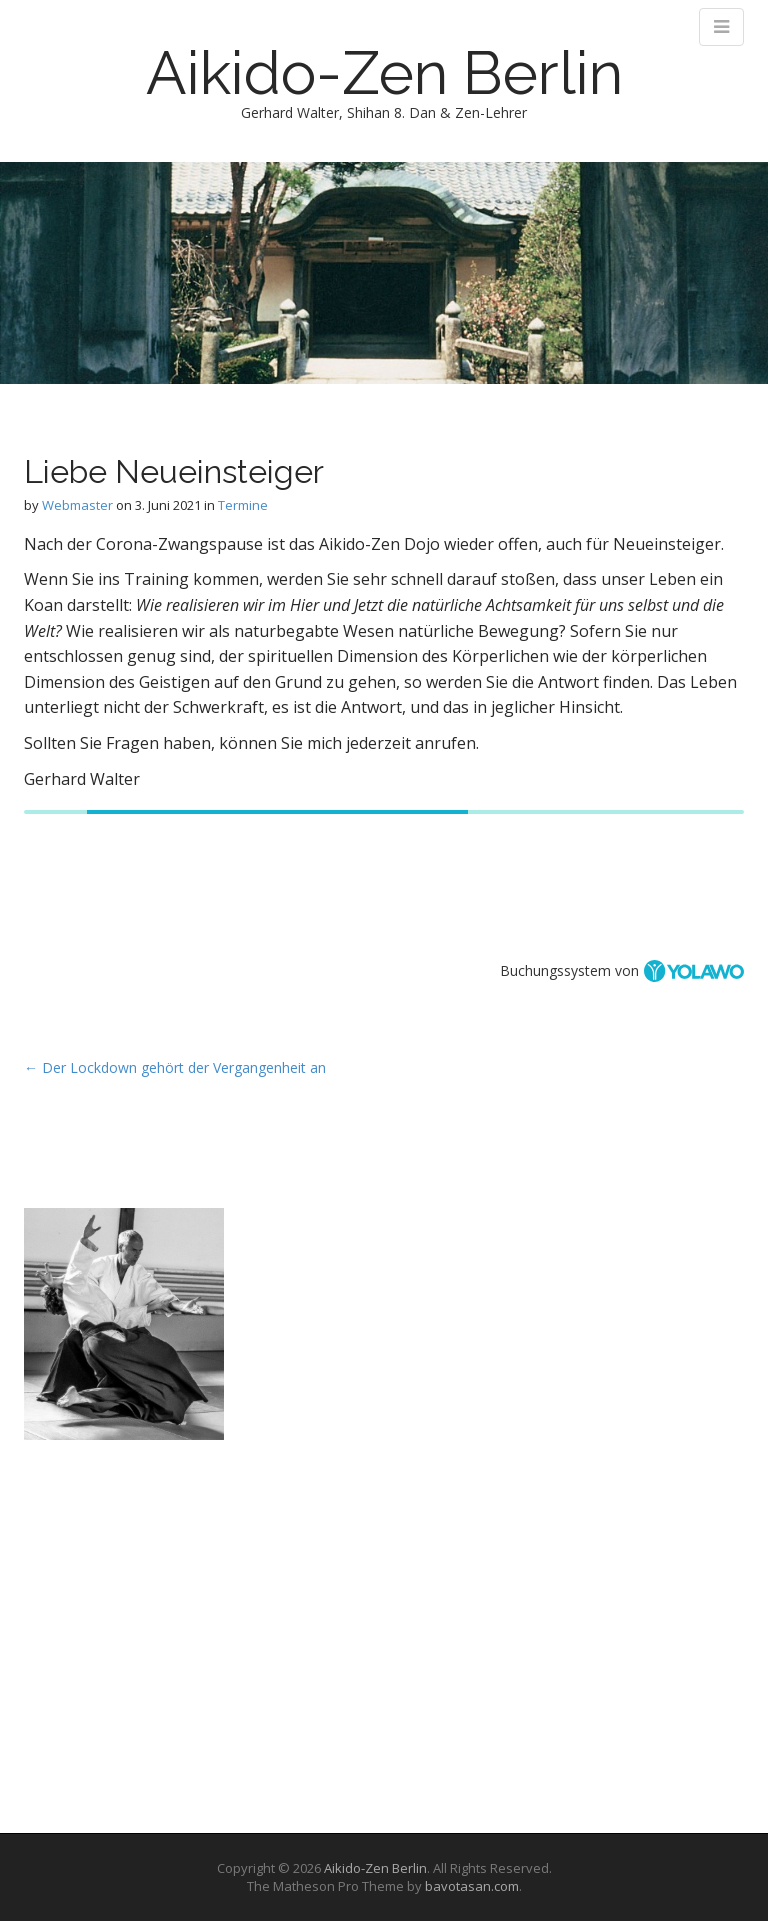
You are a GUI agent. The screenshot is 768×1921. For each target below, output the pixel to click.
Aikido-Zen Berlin (384, 73)
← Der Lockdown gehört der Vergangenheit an (175, 1067)
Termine (243, 505)
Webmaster (77, 505)
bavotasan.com (472, 1886)
